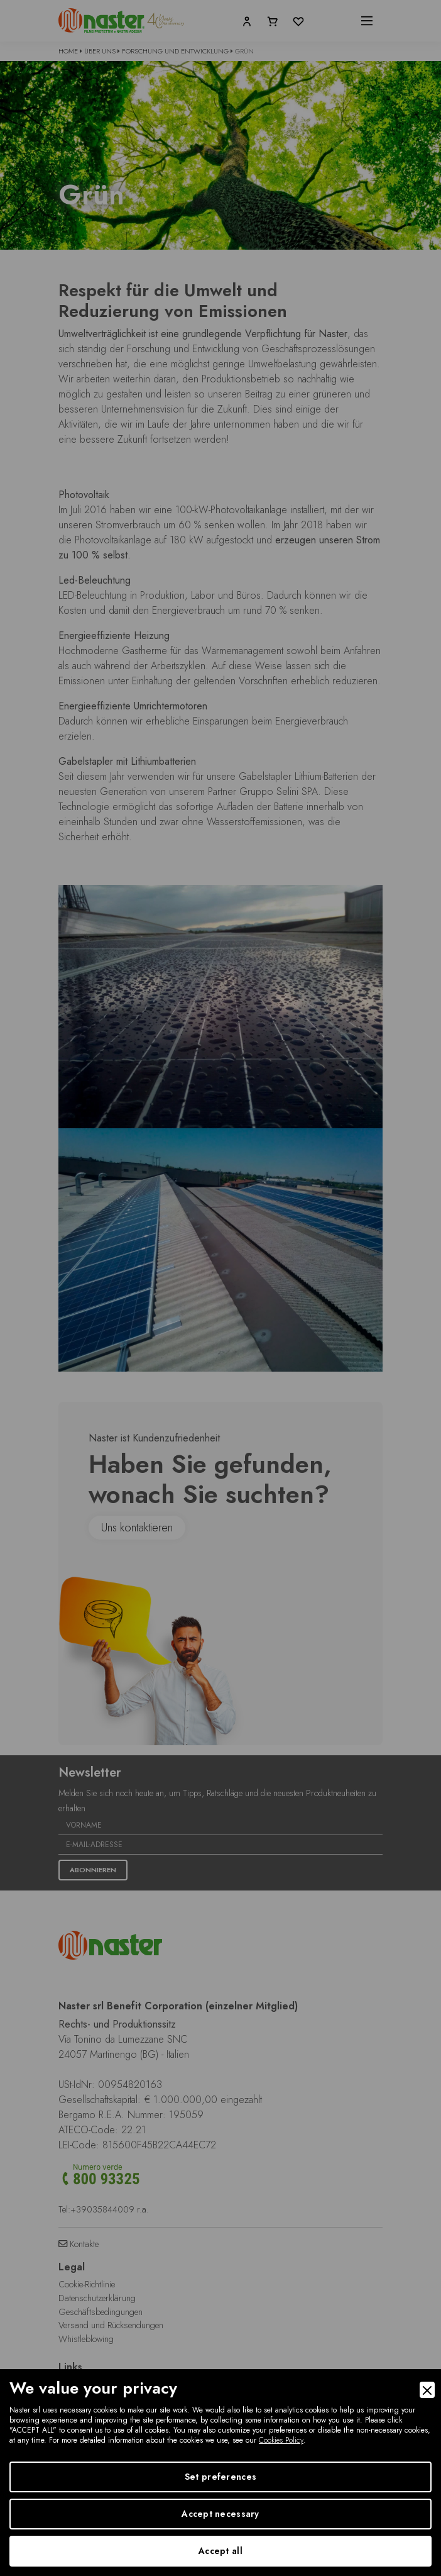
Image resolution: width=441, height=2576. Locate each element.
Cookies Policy (281, 2440)
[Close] (427, 2390)
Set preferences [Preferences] (220, 2476)
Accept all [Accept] (220, 2551)
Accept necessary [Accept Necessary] (220, 2513)
